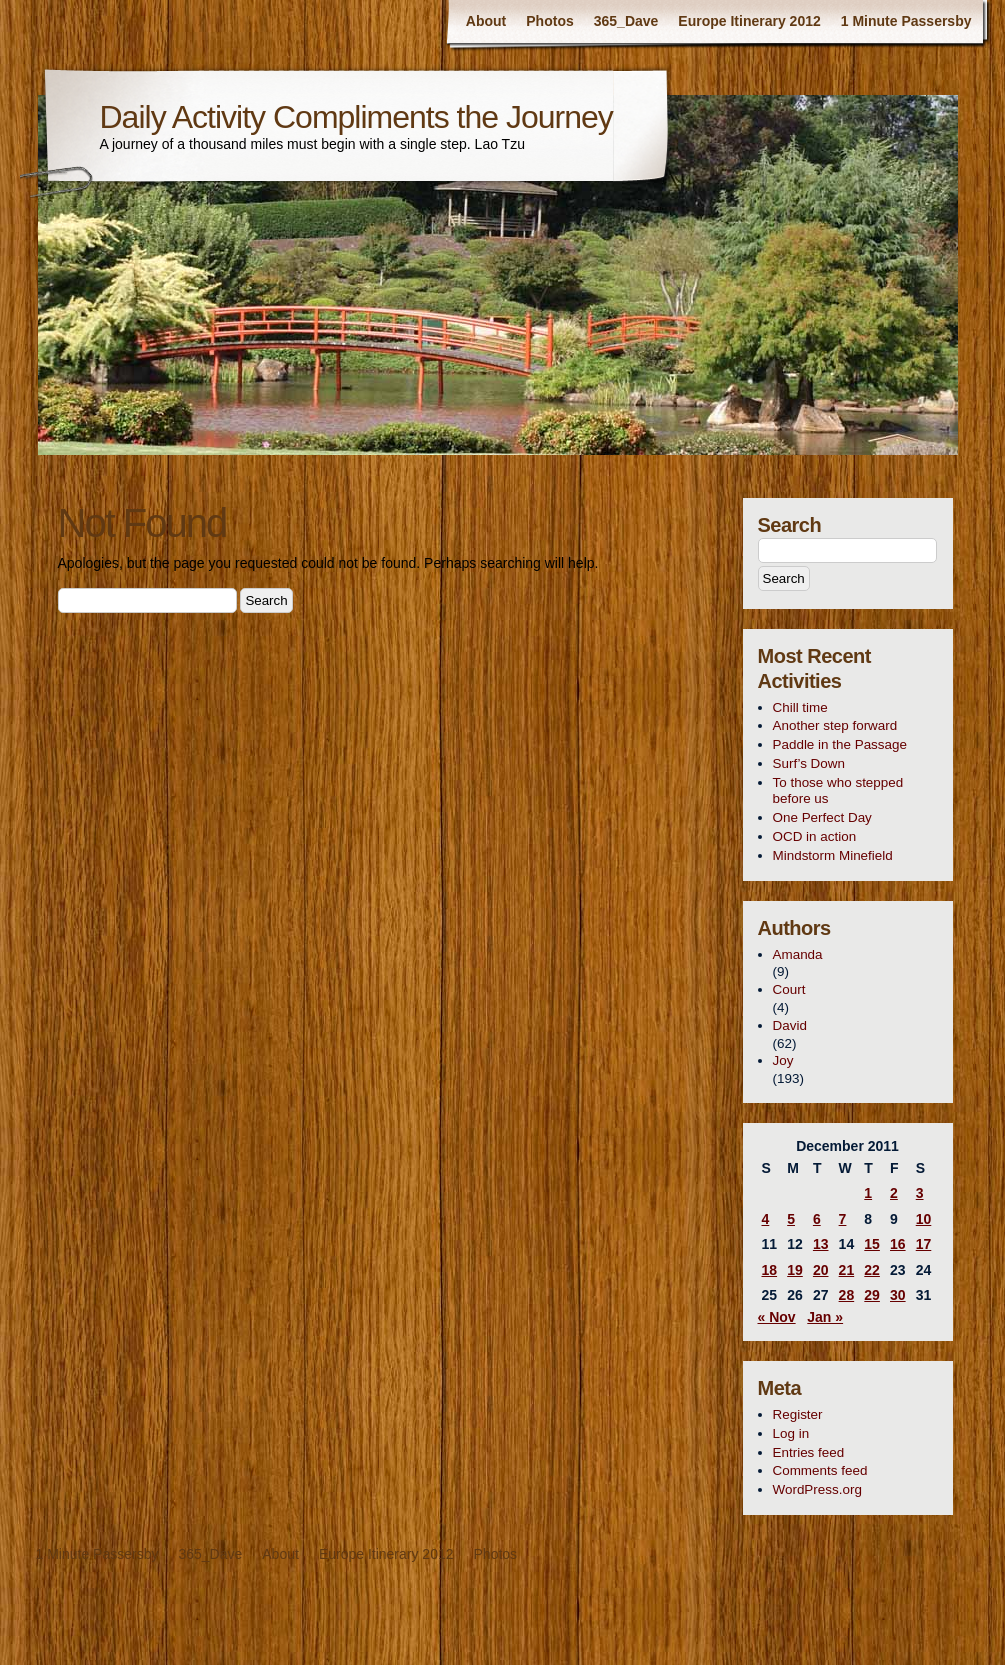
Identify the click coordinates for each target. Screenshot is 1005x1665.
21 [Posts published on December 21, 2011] (847, 1270)
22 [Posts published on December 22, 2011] (872, 1270)
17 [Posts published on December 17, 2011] (924, 1244)
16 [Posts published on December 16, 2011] (898, 1244)
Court (789, 989)
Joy (783, 1060)
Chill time (800, 707)
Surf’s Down (809, 763)
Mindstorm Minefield (833, 855)
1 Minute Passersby (906, 21)
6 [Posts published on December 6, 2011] (817, 1219)
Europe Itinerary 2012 (749, 21)
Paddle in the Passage (840, 744)
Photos (549, 21)
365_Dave (626, 21)
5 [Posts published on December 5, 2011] (791, 1219)
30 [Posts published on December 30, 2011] (898, 1295)
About (486, 21)
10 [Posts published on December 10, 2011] (924, 1219)
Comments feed (820, 1470)
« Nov (777, 1317)
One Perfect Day (822, 817)
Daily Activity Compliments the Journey (356, 117)
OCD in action (815, 836)
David (790, 1025)
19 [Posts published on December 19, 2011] (795, 1270)
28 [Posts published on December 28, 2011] (847, 1295)
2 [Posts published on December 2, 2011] (894, 1193)
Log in (791, 1433)
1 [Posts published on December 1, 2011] (868, 1193)
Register (798, 1414)
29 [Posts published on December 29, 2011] (872, 1295)
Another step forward (835, 725)
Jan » (825, 1317)
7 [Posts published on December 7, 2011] (843, 1219)
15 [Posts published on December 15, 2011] (872, 1244)
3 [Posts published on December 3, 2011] (920, 1193)
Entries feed (809, 1452)
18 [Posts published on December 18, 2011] (770, 1270)
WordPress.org (817, 1489)
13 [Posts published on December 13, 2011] (821, 1244)
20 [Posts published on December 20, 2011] (821, 1270)
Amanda (798, 954)
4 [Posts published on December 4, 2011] (766, 1219)
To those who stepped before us (838, 791)
